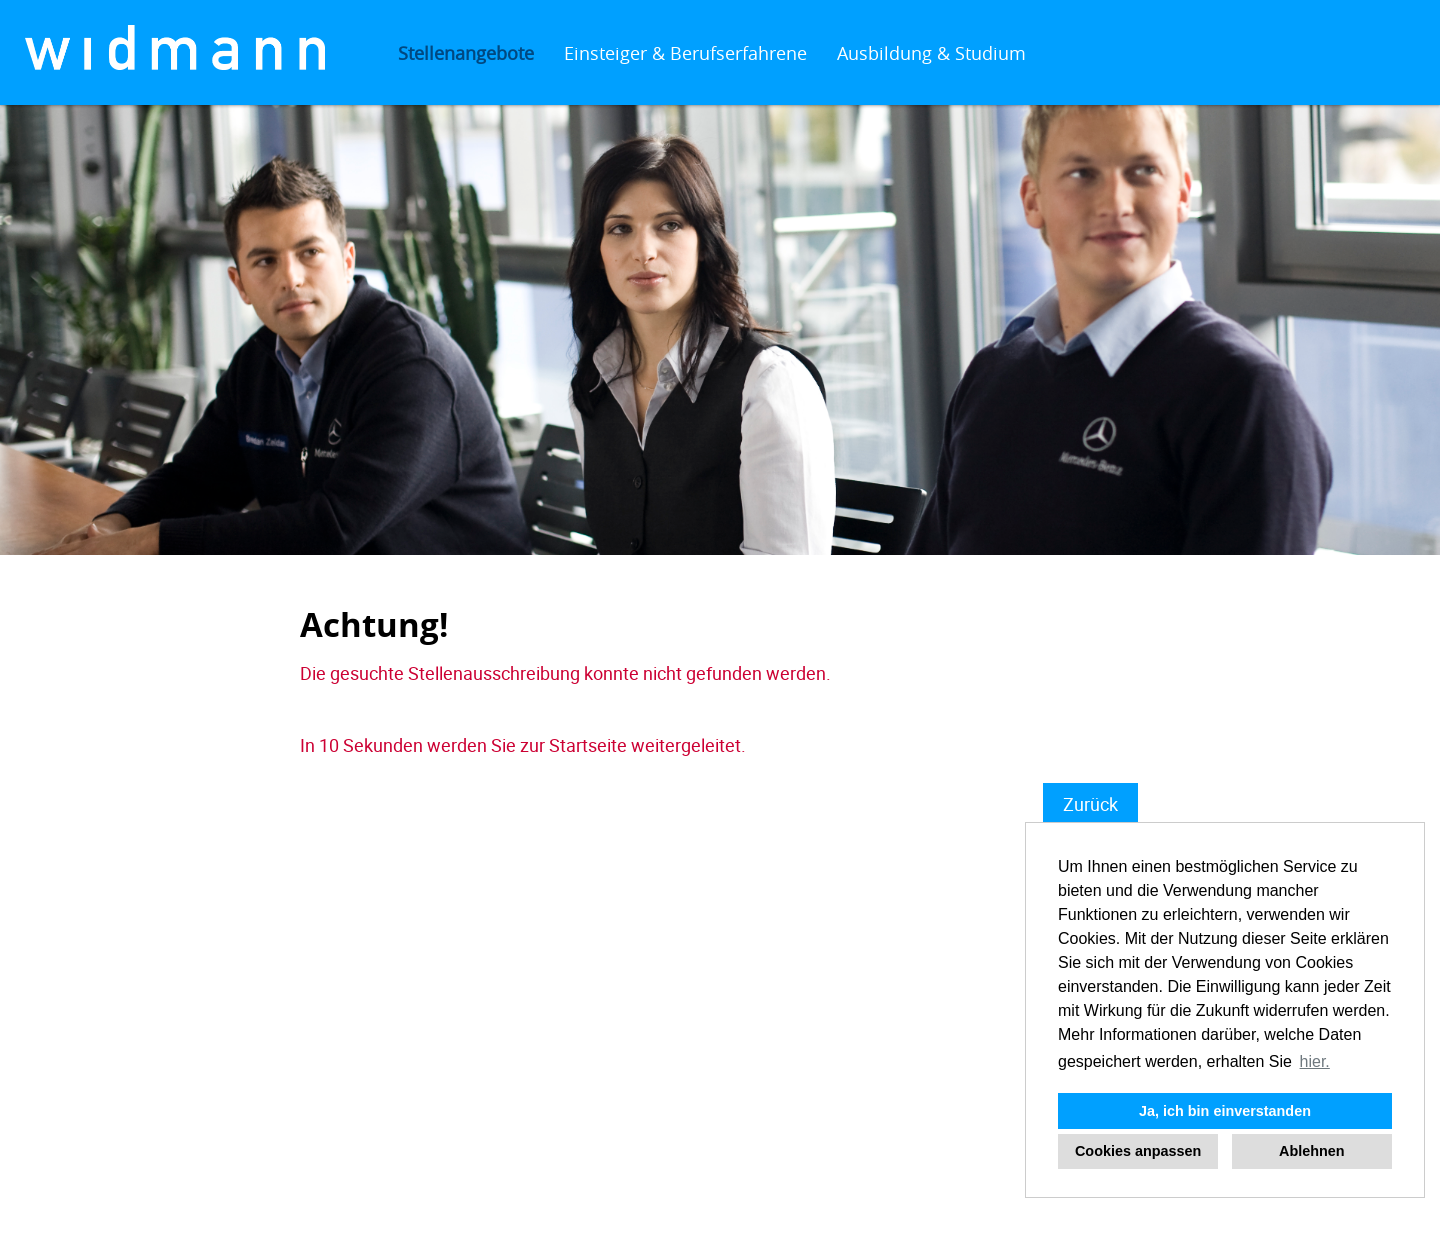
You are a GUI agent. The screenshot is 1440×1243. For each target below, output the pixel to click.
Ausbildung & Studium (931, 53)
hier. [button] (1315, 1061)
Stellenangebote (466, 53)
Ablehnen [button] (1312, 1151)
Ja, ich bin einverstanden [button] (1225, 1111)
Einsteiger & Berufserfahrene (685, 53)
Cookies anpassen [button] (1138, 1151)
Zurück (1090, 804)
